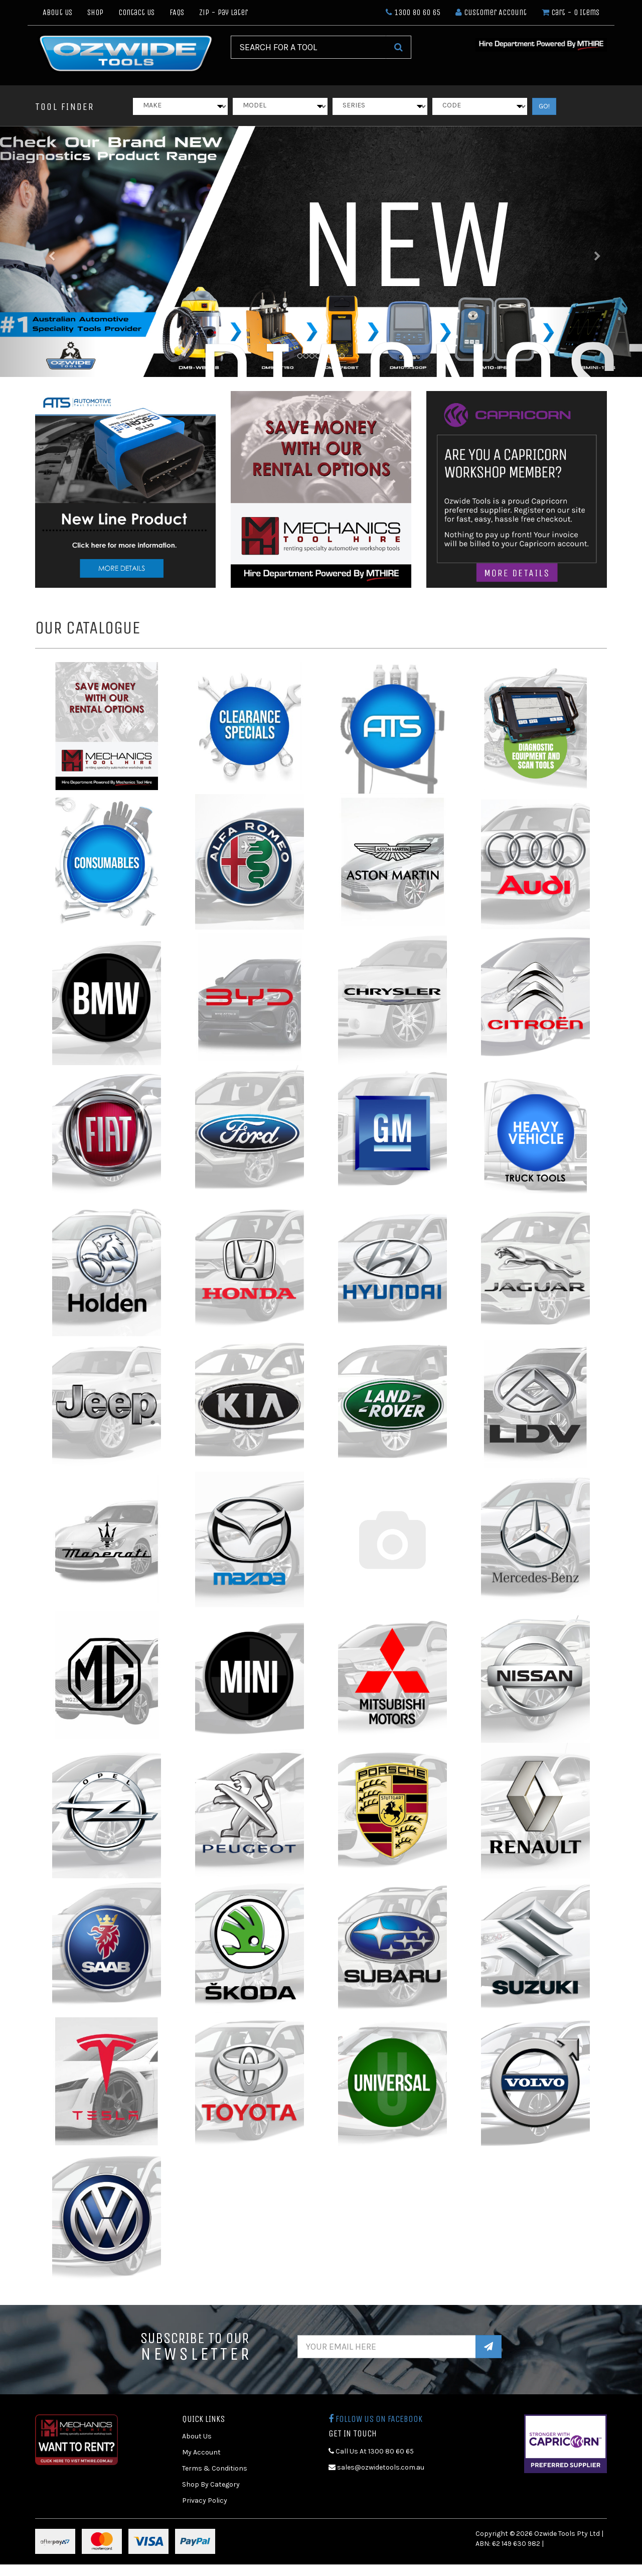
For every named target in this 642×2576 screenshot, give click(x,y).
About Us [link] (197, 2436)
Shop (95, 12)
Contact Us (136, 12)
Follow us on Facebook (375, 2418)
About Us (57, 12)
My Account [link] (201, 2452)
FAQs (177, 12)
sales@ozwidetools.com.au (376, 2467)
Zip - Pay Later (223, 12)
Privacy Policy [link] (204, 2500)
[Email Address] (386, 2346)
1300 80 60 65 (413, 12)
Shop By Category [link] (211, 2484)
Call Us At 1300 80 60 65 (371, 2451)
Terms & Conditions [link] (214, 2468)
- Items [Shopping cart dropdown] (570, 12)
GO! (544, 106)
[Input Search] (308, 47)
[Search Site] (398, 47)
